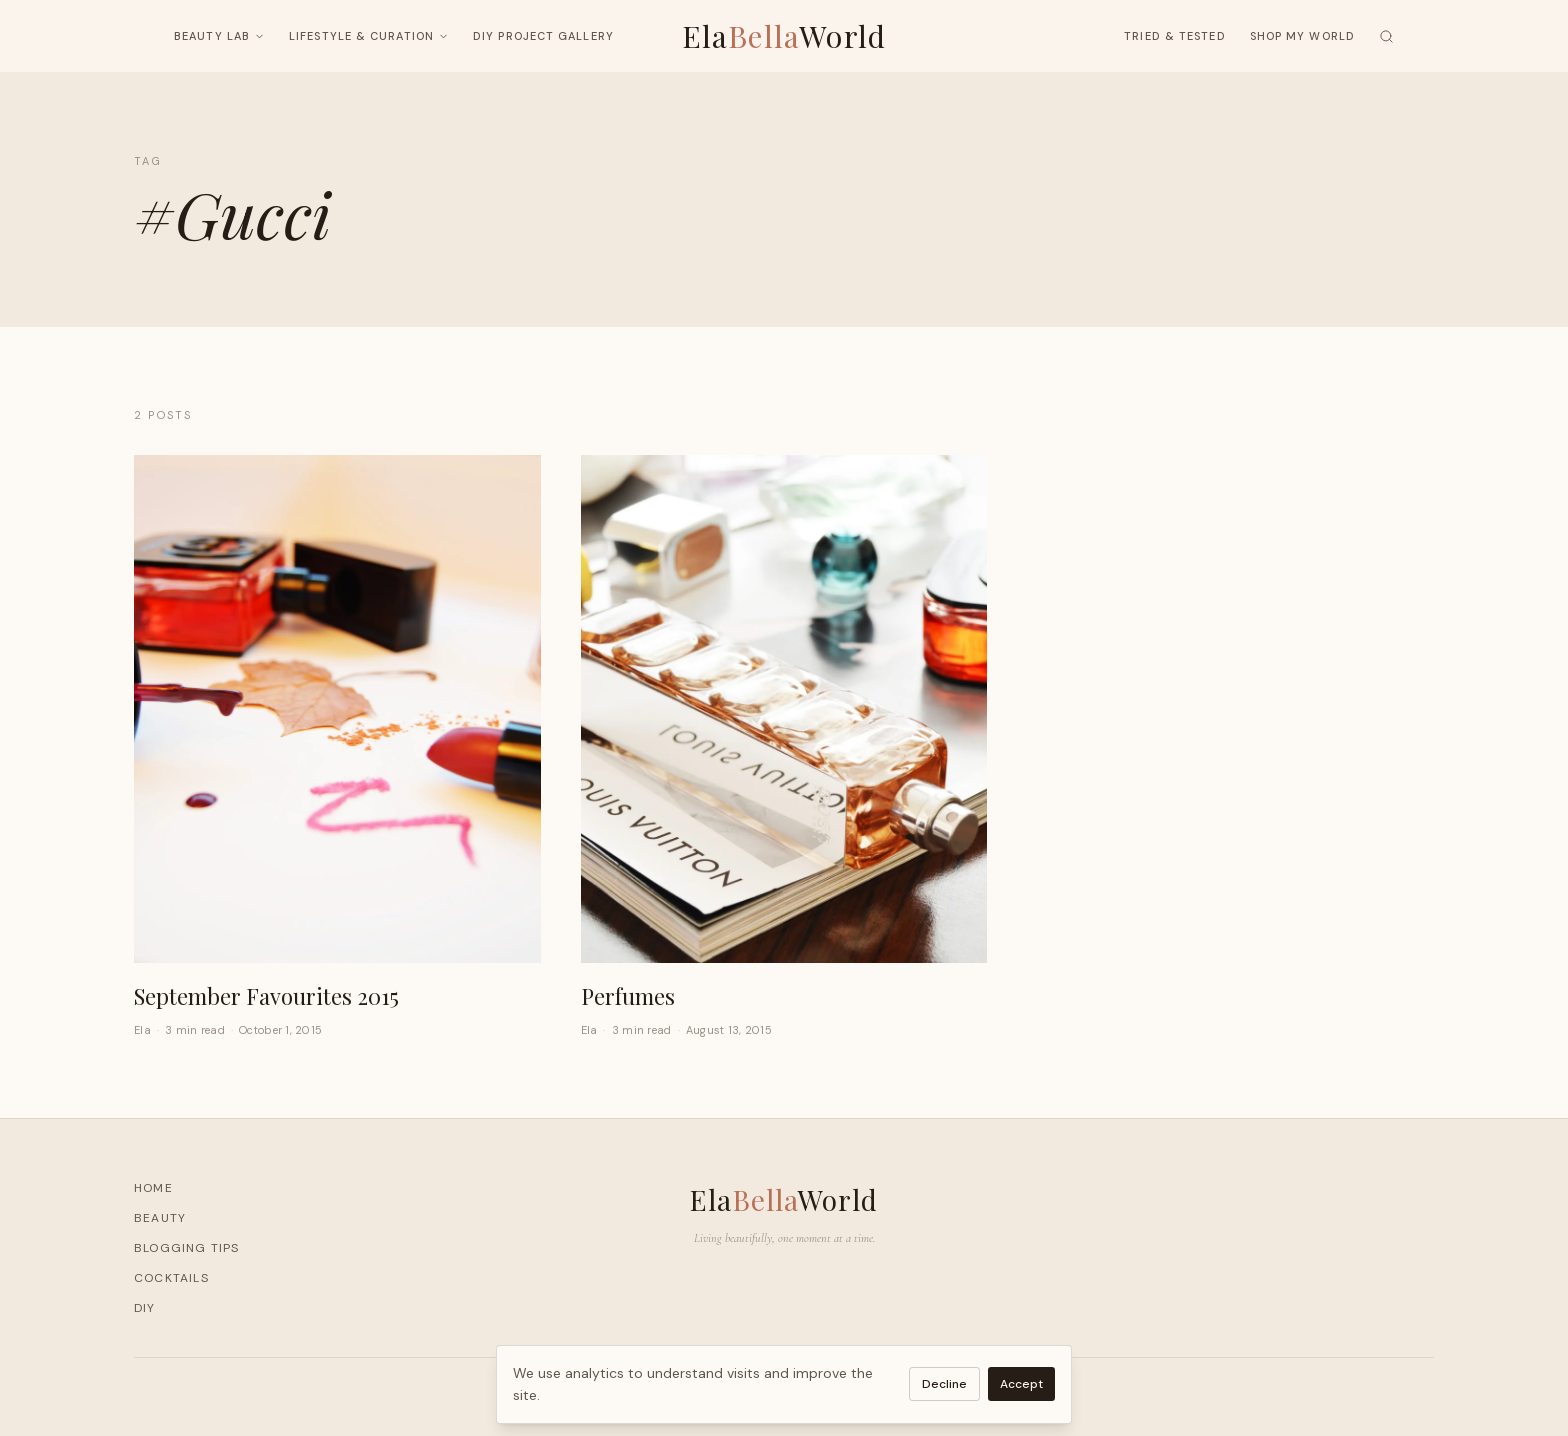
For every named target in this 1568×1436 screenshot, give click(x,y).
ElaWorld (784, 36)
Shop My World (1302, 36)
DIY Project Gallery (543, 36)
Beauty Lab (219, 36)
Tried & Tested (1174, 36)
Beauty (160, 1218)
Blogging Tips (187, 1248)
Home (153, 1188)
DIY (145, 1308)
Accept (1021, 1384)
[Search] (1386, 36)
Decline (944, 1384)
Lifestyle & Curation (369, 36)
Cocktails (171, 1278)
